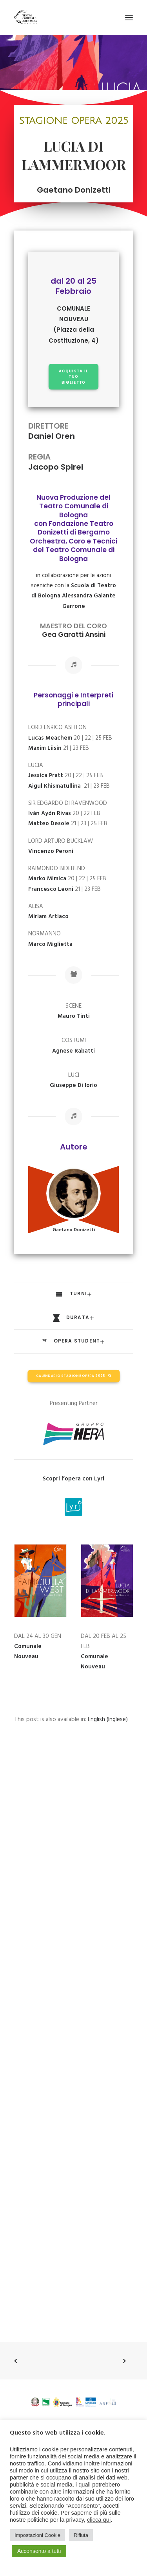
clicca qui (99, 2520)
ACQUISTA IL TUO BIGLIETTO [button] (74, 376)
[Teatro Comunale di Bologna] (25, 17)
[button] (129, 17)
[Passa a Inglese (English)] (108, 1720)
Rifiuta (81, 2535)
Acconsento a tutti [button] (39, 2551)
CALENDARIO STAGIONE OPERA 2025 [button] (73, 1376)
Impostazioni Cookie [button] (37, 2535)
